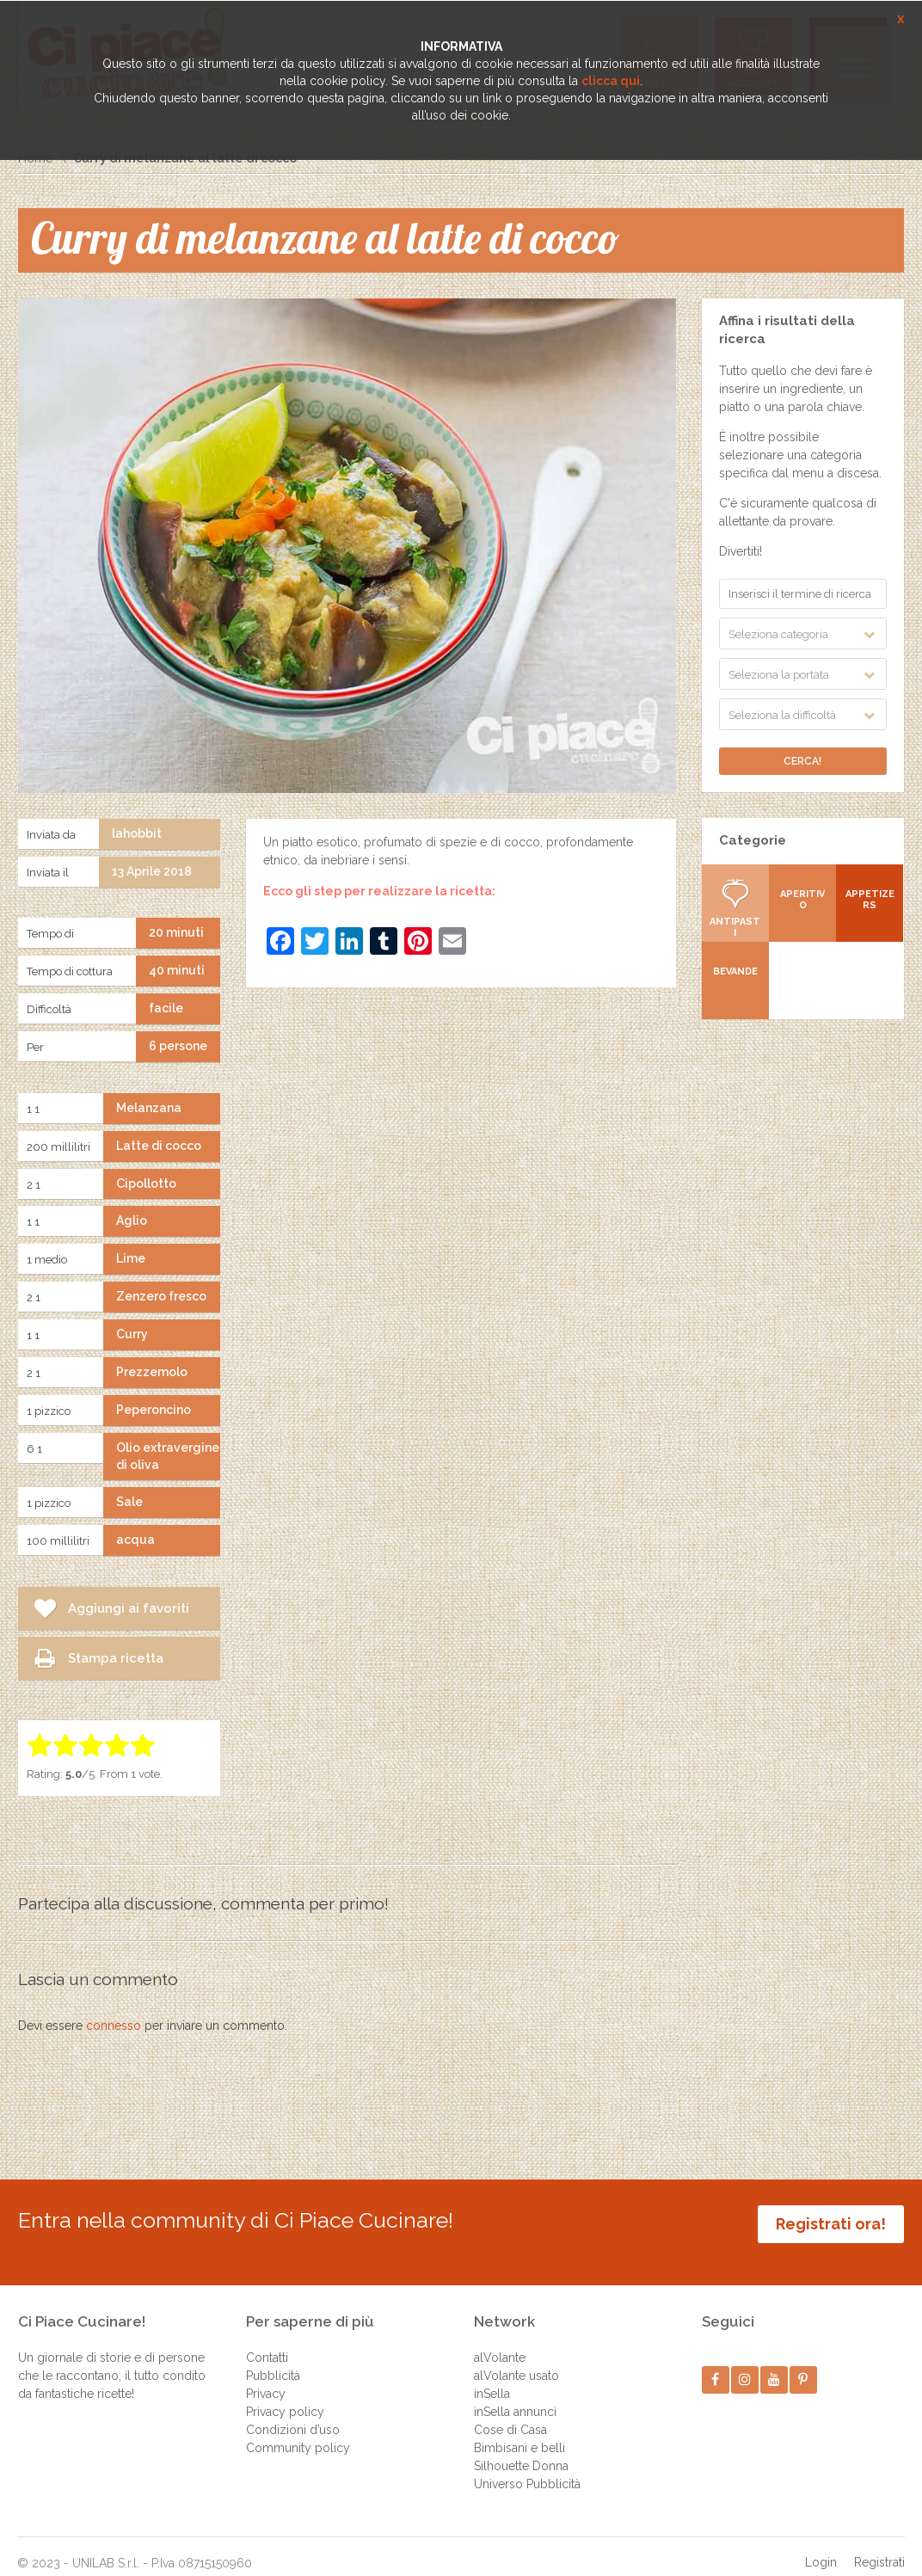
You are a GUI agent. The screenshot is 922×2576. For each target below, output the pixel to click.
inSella (492, 2377)
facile (166, 1008)
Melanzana (148, 1108)
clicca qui (610, 81)
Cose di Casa (510, 2413)
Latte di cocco (158, 1146)
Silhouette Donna (521, 2449)
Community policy (298, 2431)
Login (821, 2546)
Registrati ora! (831, 2224)
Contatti (267, 2341)
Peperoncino (153, 1410)
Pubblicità (273, 2359)
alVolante (500, 2341)
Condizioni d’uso (293, 2413)
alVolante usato (516, 2359)
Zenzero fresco (161, 1296)
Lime (130, 1258)
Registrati (879, 2546)
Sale (129, 1502)
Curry (132, 1334)
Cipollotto (146, 1183)
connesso (113, 2025)
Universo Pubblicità (527, 2468)
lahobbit (137, 833)
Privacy (266, 2377)
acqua (135, 1539)
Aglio (131, 1220)
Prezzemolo (151, 1372)
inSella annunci (515, 2395)
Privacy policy (285, 2395)
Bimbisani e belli (519, 2431)
